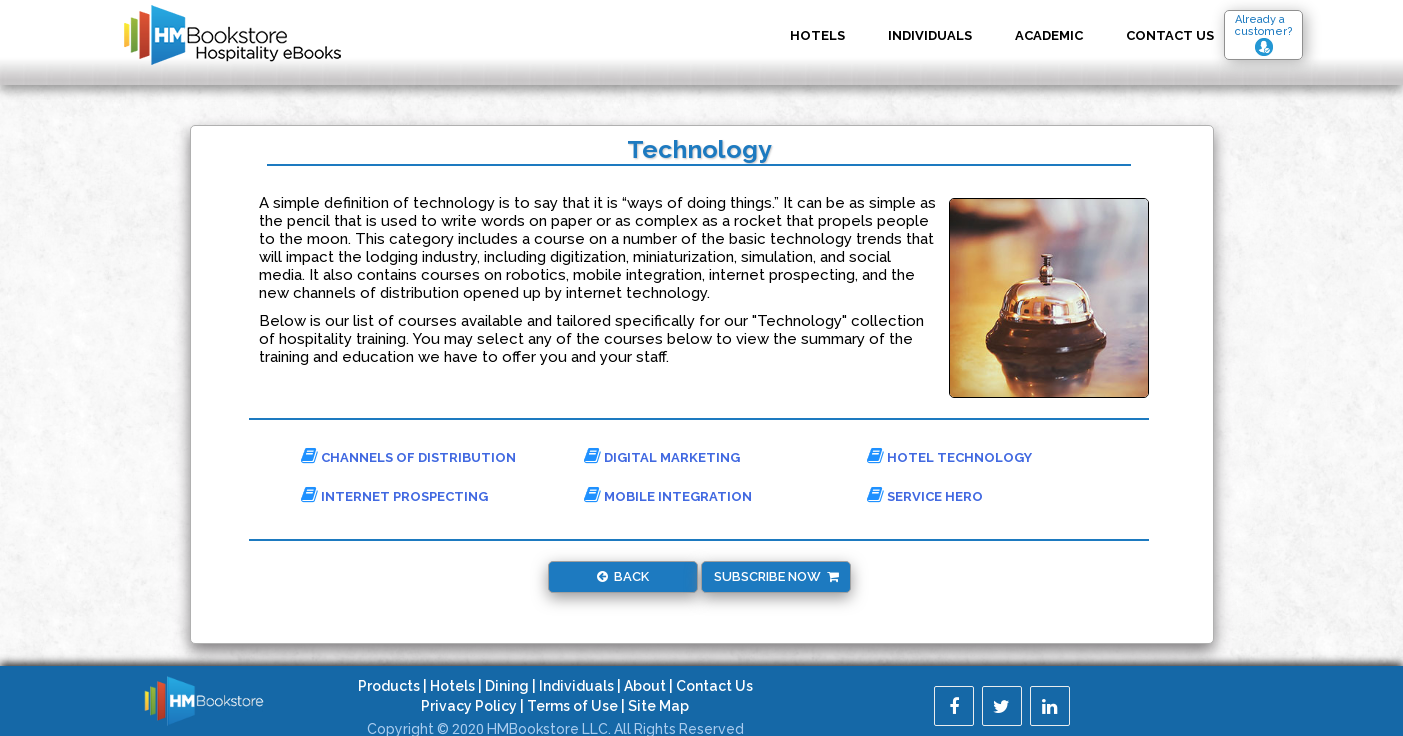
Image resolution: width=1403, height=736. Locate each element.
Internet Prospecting (394, 495)
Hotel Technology (949, 456)
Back (623, 576)
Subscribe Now (776, 576)
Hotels (817, 35)
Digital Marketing (662, 456)
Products (389, 686)
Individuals (930, 35)
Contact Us (714, 686)
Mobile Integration (668, 495)
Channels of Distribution (408, 456)
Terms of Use (572, 706)
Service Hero (925, 495)
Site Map (658, 706)
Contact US (1170, 35)
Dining (507, 686)
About (645, 686)
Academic (1049, 35)
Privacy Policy (469, 706)
